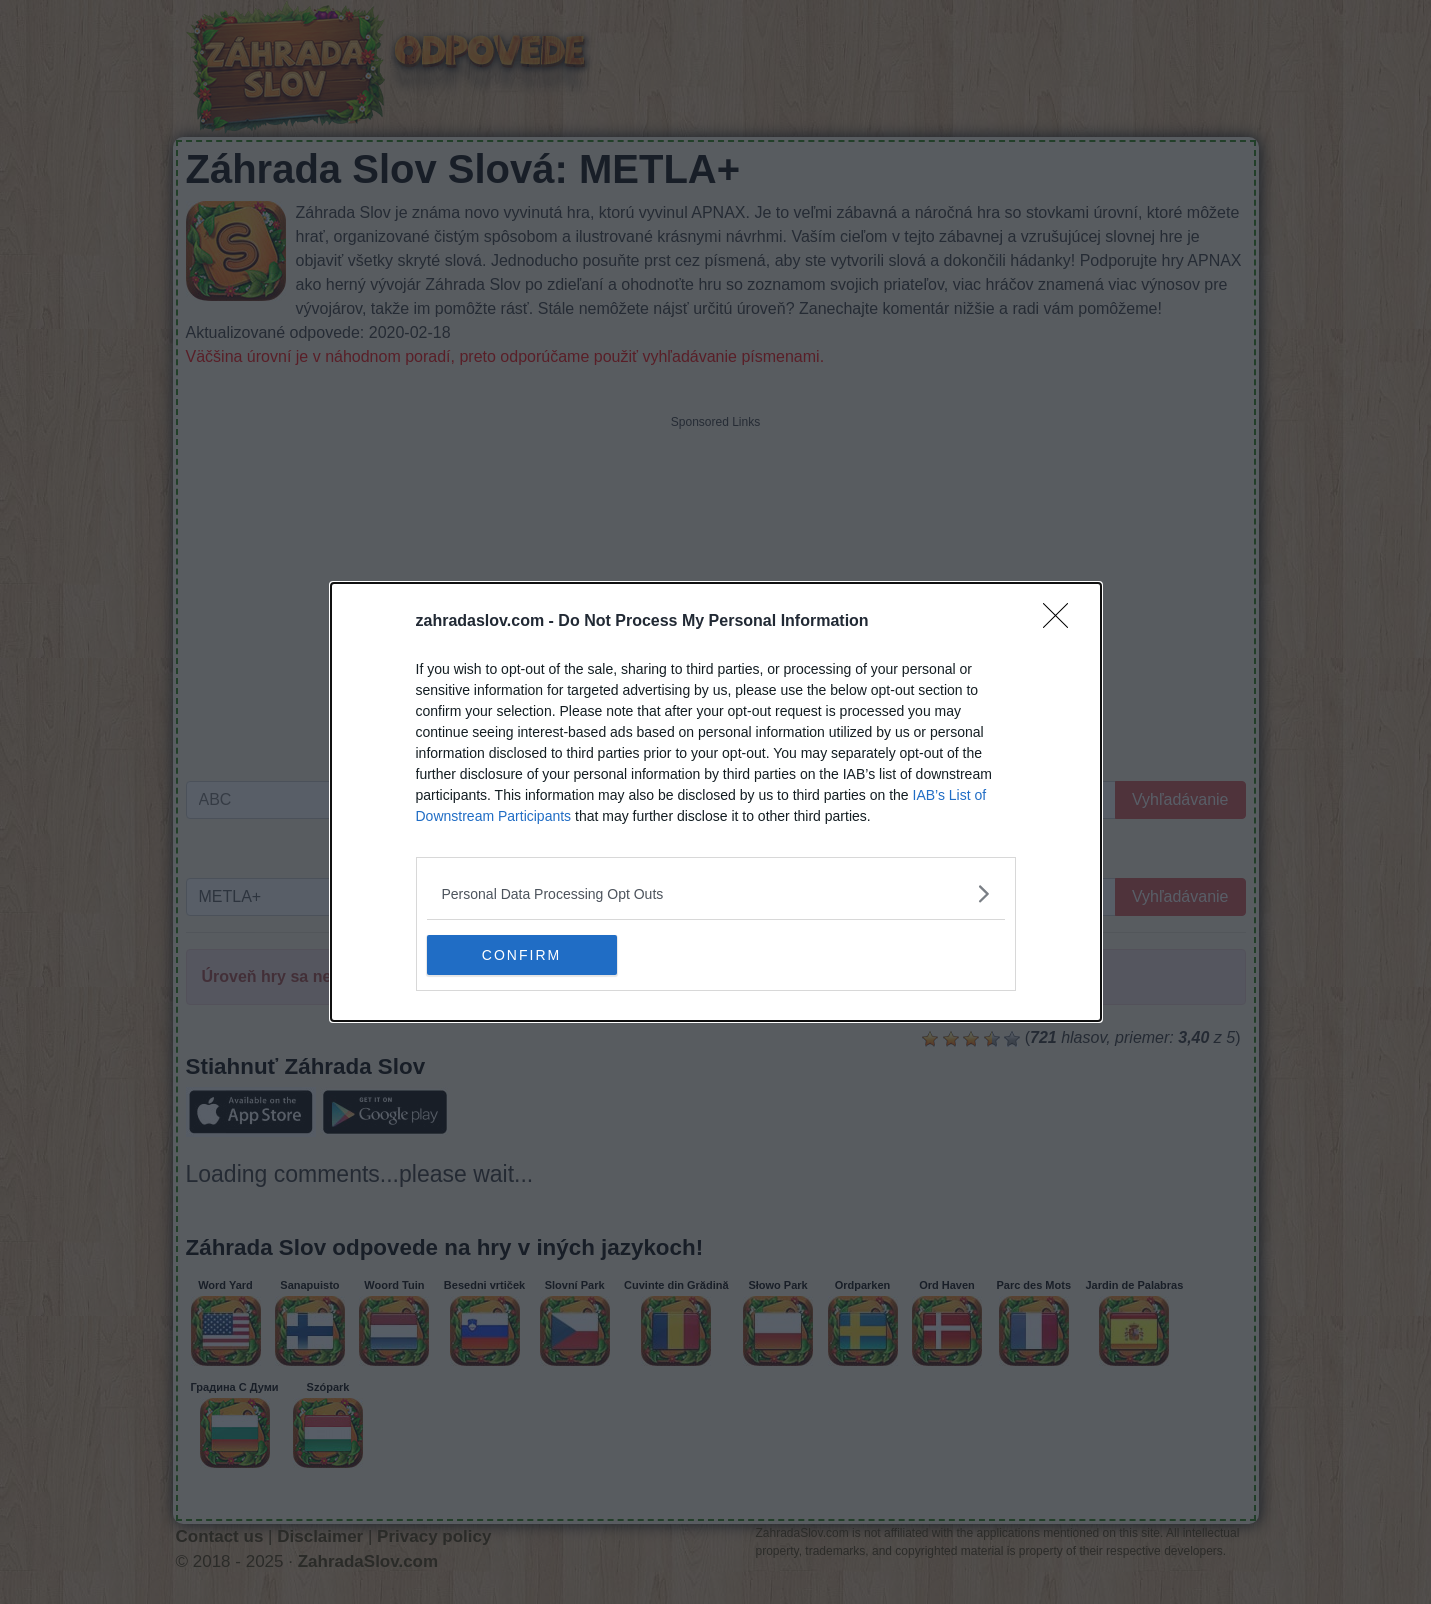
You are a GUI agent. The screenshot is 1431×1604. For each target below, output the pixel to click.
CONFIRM (521, 954)
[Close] (1062, 622)
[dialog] (716, 802)
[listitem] (716, 893)
